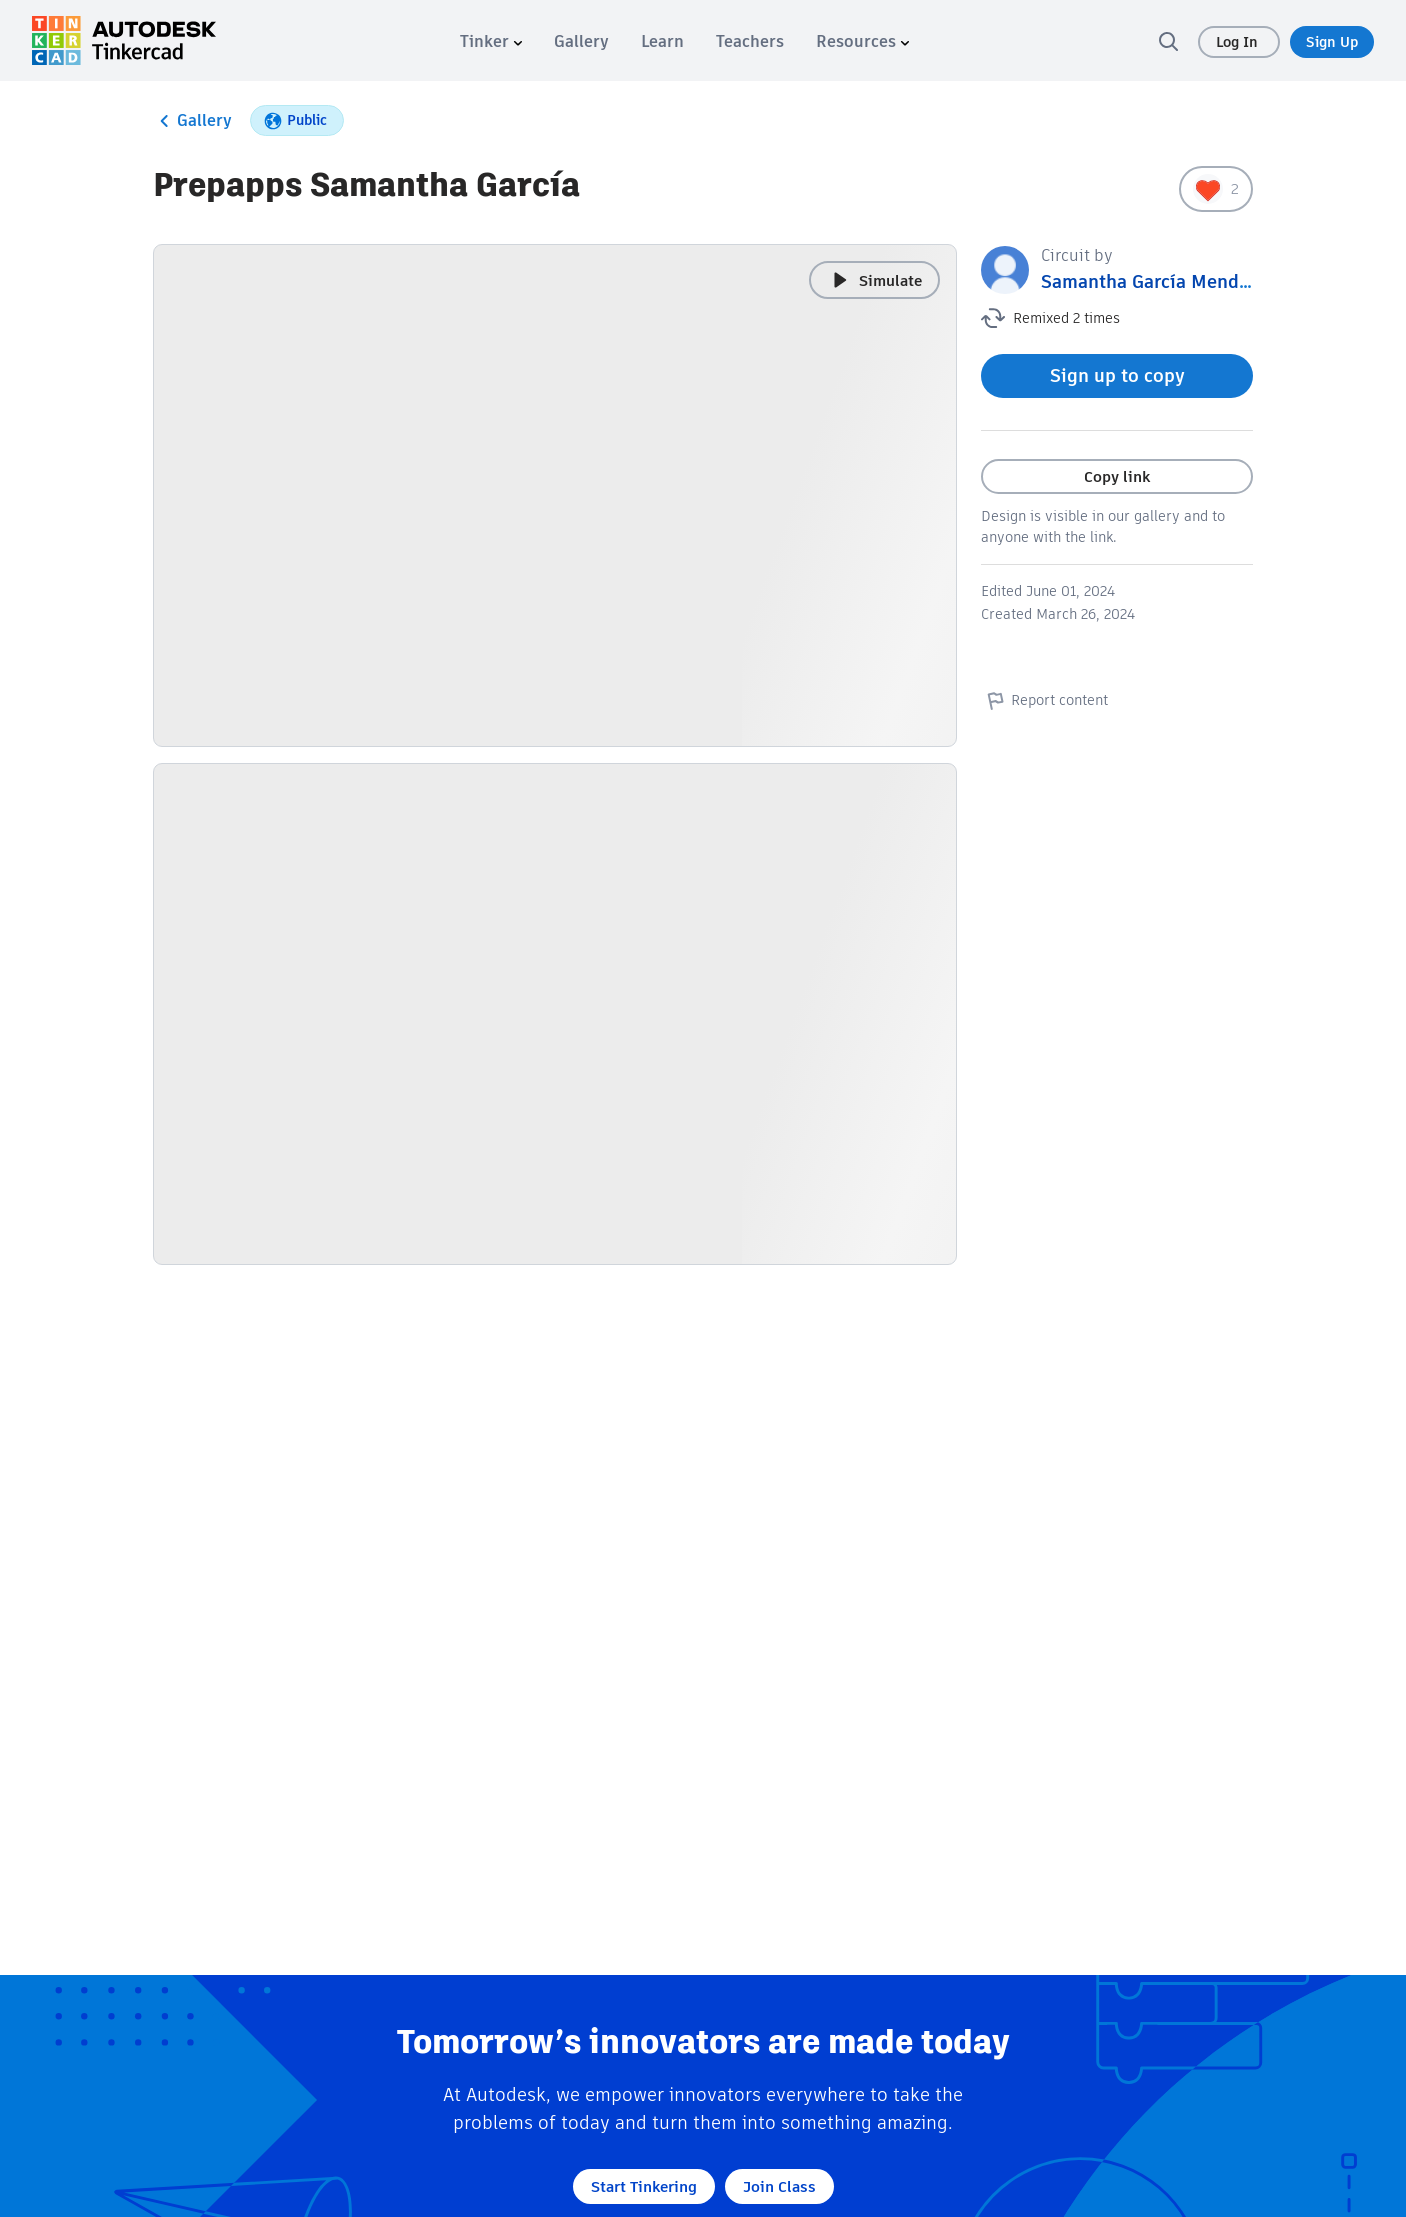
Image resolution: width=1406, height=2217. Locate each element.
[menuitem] (491, 41)
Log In (1239, 42)
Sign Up (1332, 42)
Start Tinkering (644, 2186)
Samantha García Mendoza (1154, 281)
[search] (1168, 41)
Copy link (1117, 476)
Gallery (192, 121)
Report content (1044, 700)
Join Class (779, 2186)
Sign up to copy (1117, 375)
